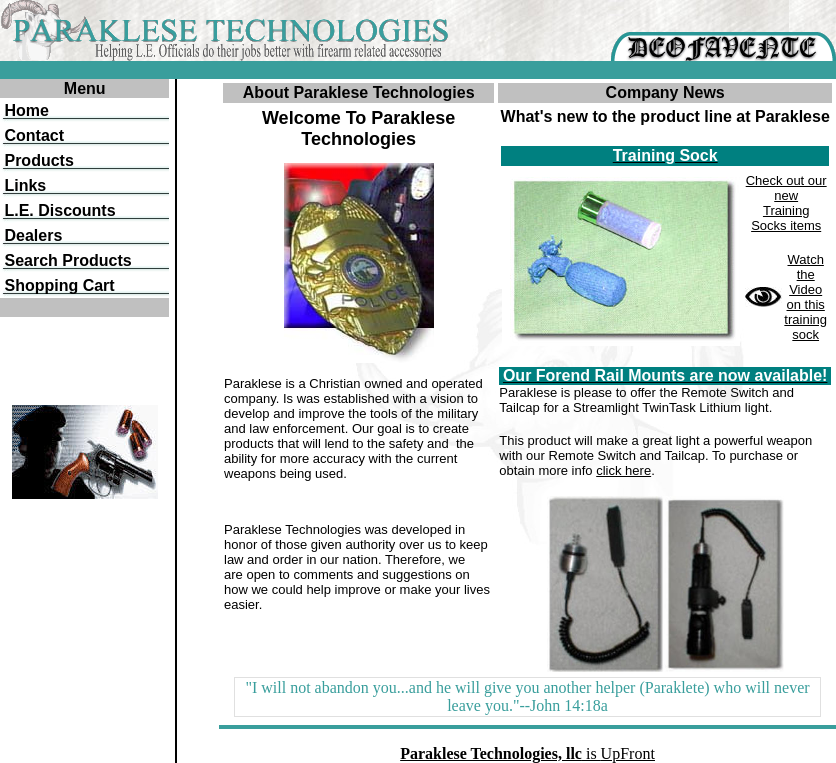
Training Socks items (786, 218)
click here (623, 470)
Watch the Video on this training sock (805, 297)
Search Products (67, 260)
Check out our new (786, 188)
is (527, 753)
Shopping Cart (59, 285)
